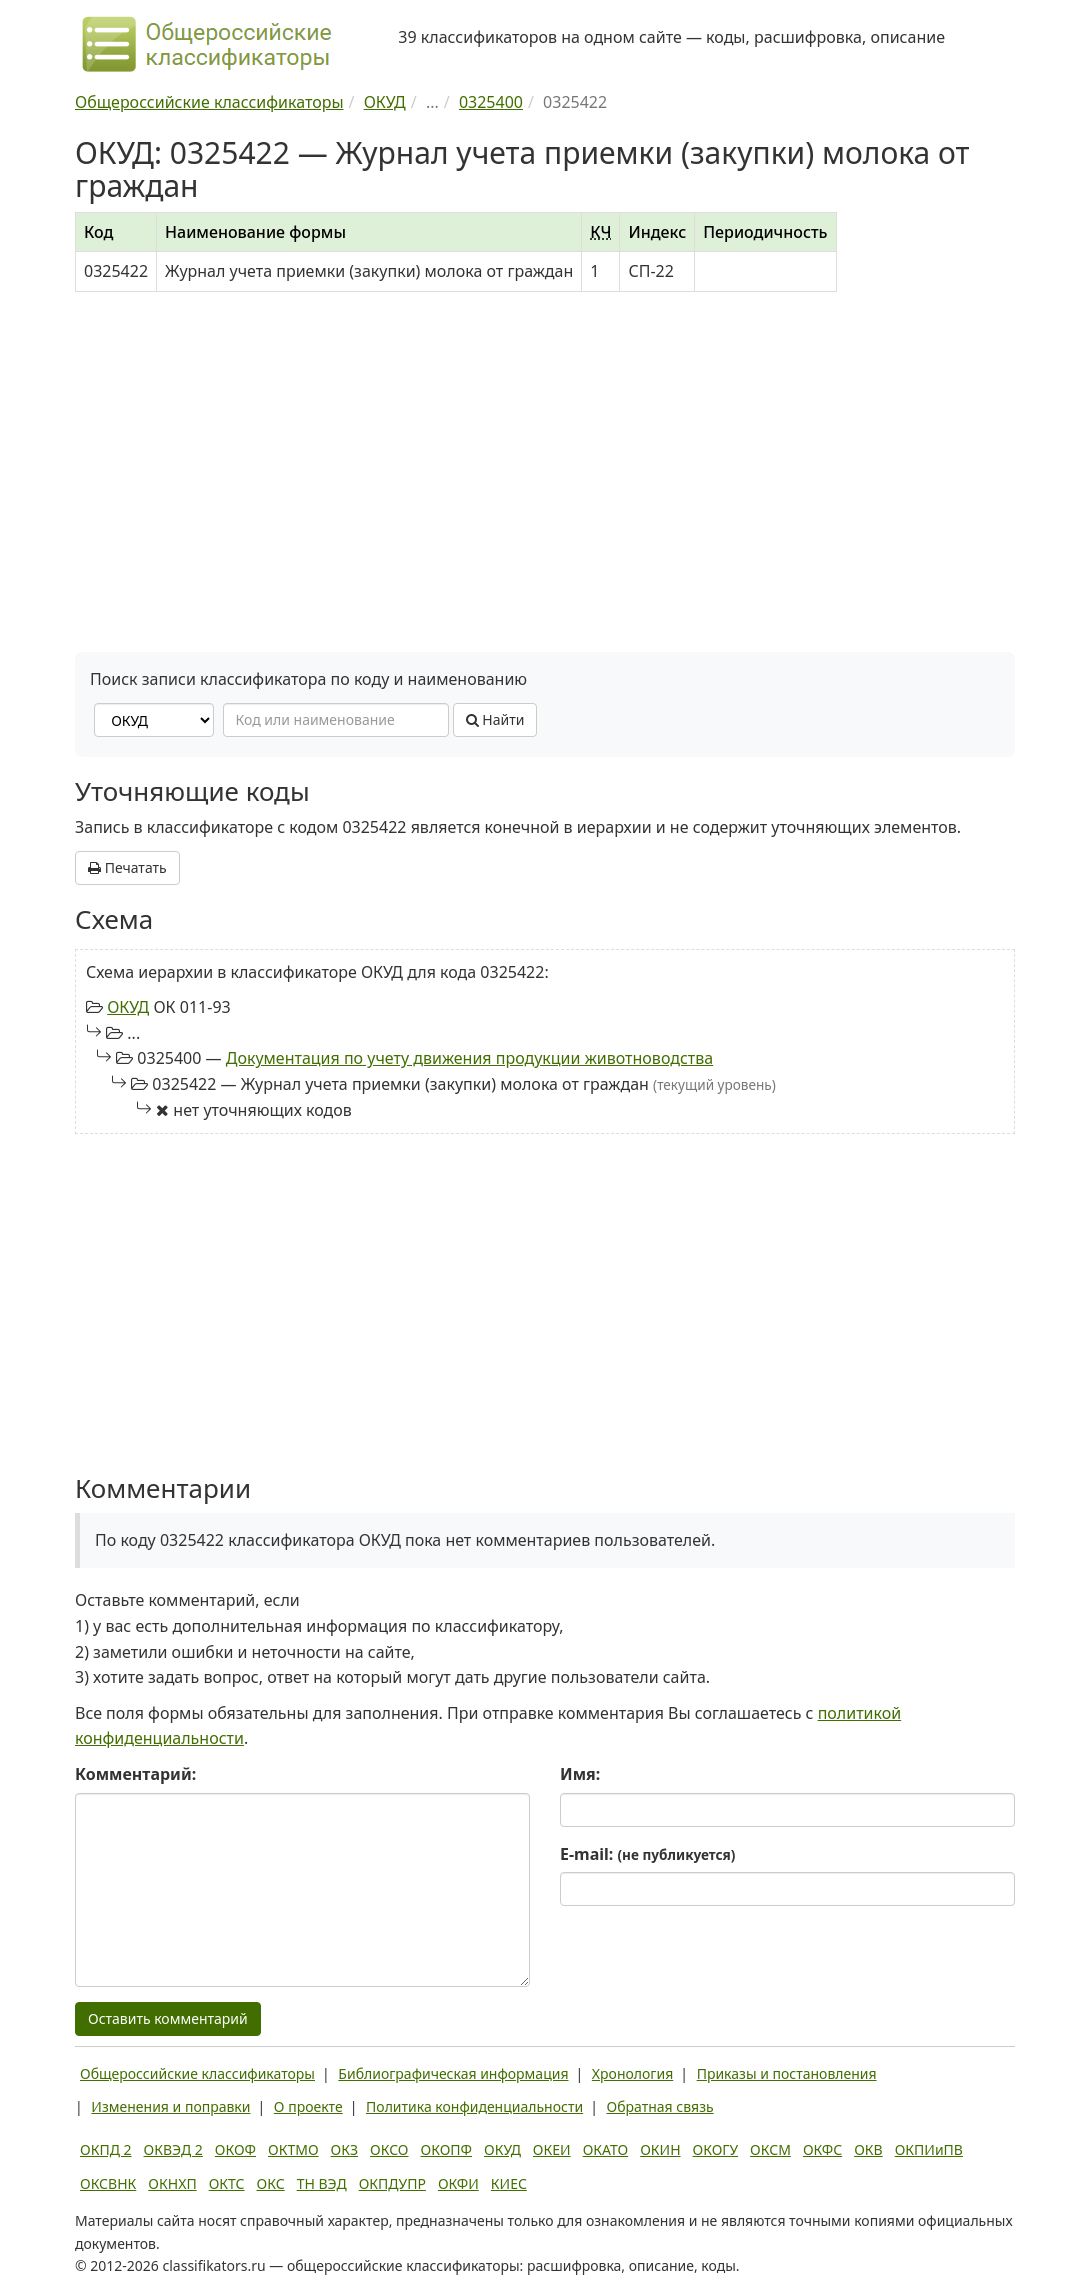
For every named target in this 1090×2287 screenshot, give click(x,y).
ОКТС (227, 2183)
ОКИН (660, 2149)
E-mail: (647, 1854)
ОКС (271, 2183)
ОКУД (128, 1007)
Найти (495, 719)
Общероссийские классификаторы (197, 2073)
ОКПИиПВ (929, 2149)
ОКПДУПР (392, 2183)
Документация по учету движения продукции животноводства (469, 1058)
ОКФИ (458, 2183)
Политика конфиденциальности (474, 2106)
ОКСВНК (108, 2183)
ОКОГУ (716, 2149)
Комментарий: (135, 1774)
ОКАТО (606, 2149)
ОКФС (822, 2149)
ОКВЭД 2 (173, 2149)
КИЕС (509, 2183)
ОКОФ (235, 2149)
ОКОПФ (446, 2149)
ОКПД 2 (106, 2149)
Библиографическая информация (453, 2073)
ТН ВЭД (322, 2183)
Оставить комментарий (168, 2018)
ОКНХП (172, 2183)
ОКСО (389, 2149)
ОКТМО (293, 2149)
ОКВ (868, 2149)
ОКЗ (344, 2149)
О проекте (308, 2106)
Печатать (127, 867)
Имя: (580, 1774)
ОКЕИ (552, 2149)
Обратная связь (660, 2106)
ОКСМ (770, 2149)
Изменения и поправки (170, 2106)
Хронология (632, 2073)
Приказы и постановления (787, 2073)
